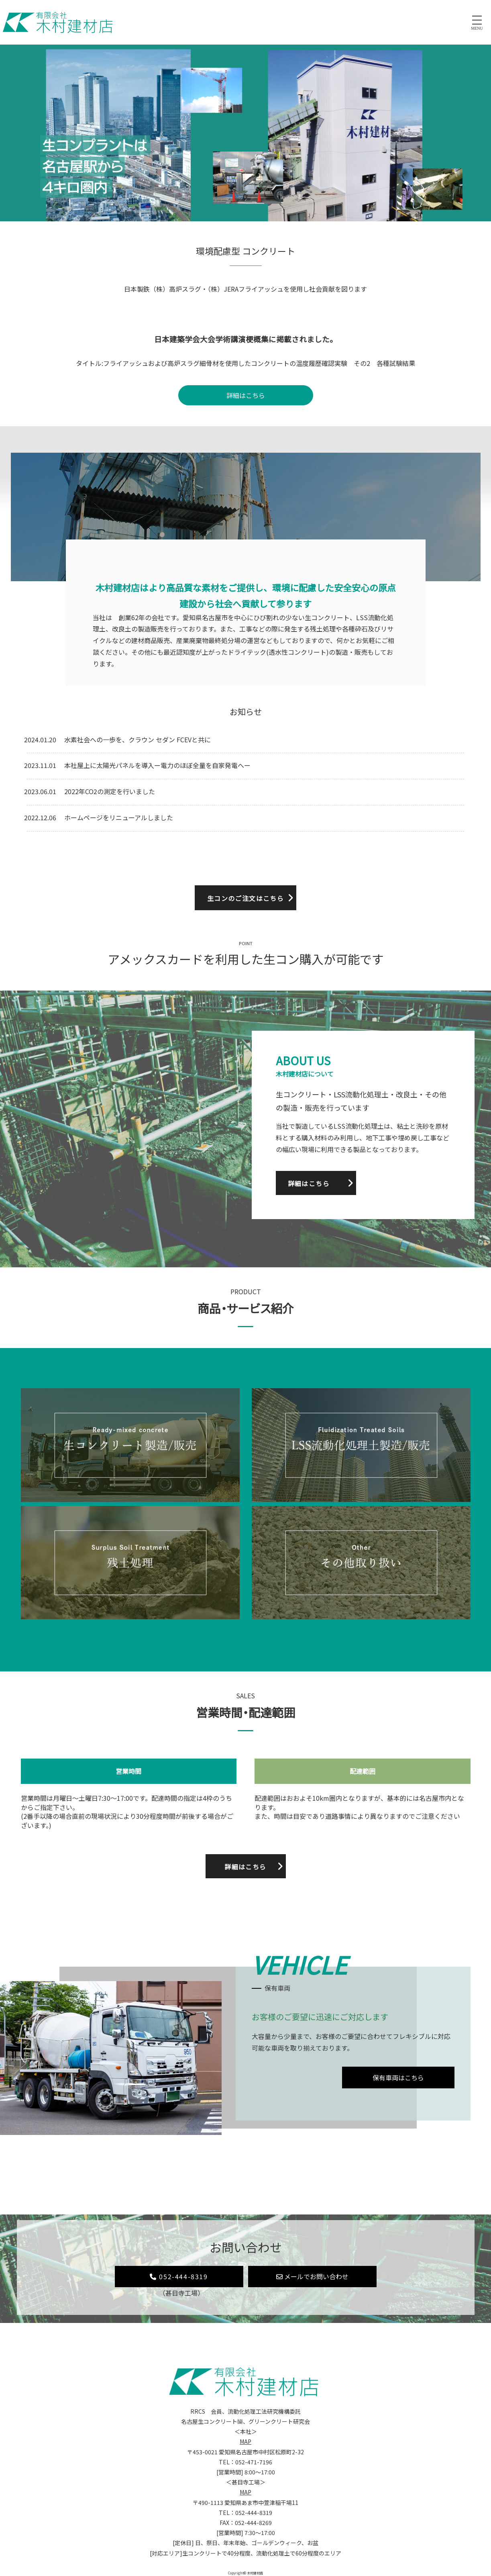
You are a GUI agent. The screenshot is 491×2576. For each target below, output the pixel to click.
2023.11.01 (40, 765)
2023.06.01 (40, 791)
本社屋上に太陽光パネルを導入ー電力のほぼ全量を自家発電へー (157, 765)
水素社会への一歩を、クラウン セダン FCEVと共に (137, 739)
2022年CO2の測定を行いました (109, 791)
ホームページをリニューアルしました (118, 817)
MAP (245, 2441)
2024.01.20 (40, 739)
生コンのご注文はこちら (245, 898)
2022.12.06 (40, 817)
